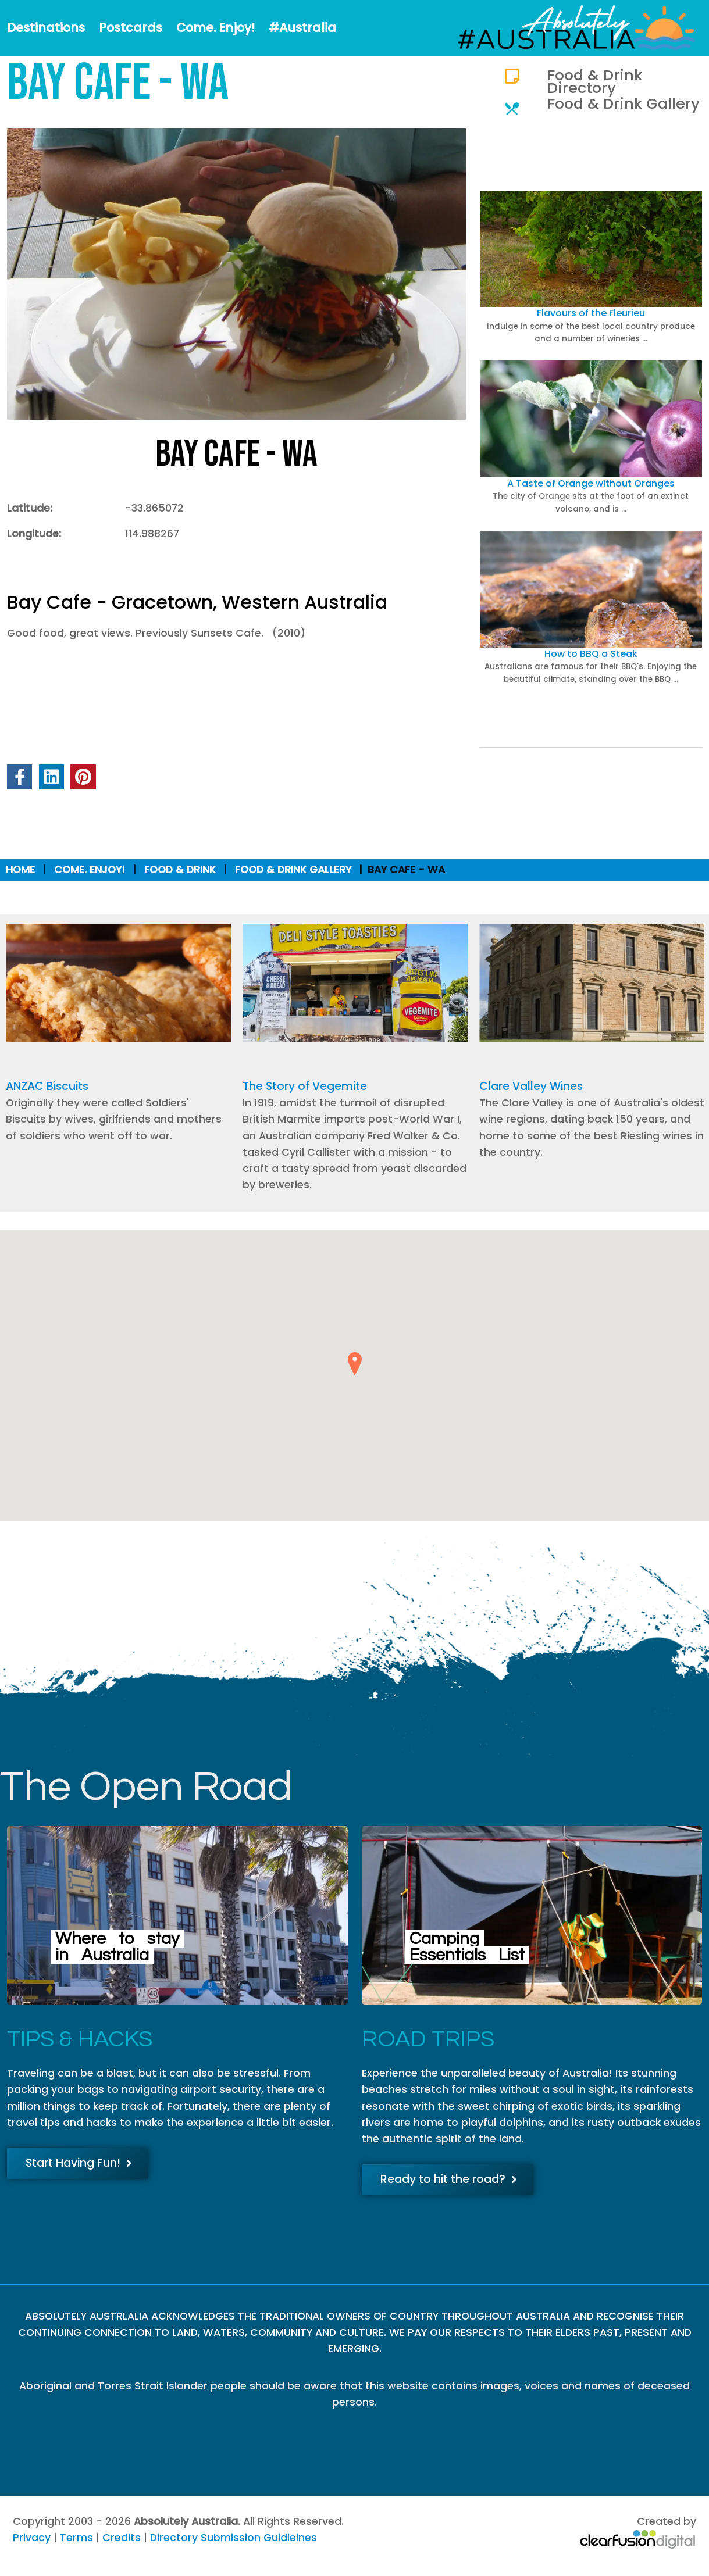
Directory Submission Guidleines (233, 2538)
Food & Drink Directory (594, 81)
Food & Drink (180, 870)
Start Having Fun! (79, 2163)
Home (20, 870)
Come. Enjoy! (215, 27)
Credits (121, 2538)
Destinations (46, 27)
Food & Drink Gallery (623, 103)
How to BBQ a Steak (590, 653)
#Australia (302, 27)
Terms (76, 2538)
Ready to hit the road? (448, 2179)
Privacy (32, 2538)
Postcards (130, 27)
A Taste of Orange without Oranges (591, 483)
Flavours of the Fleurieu (591, 313)
